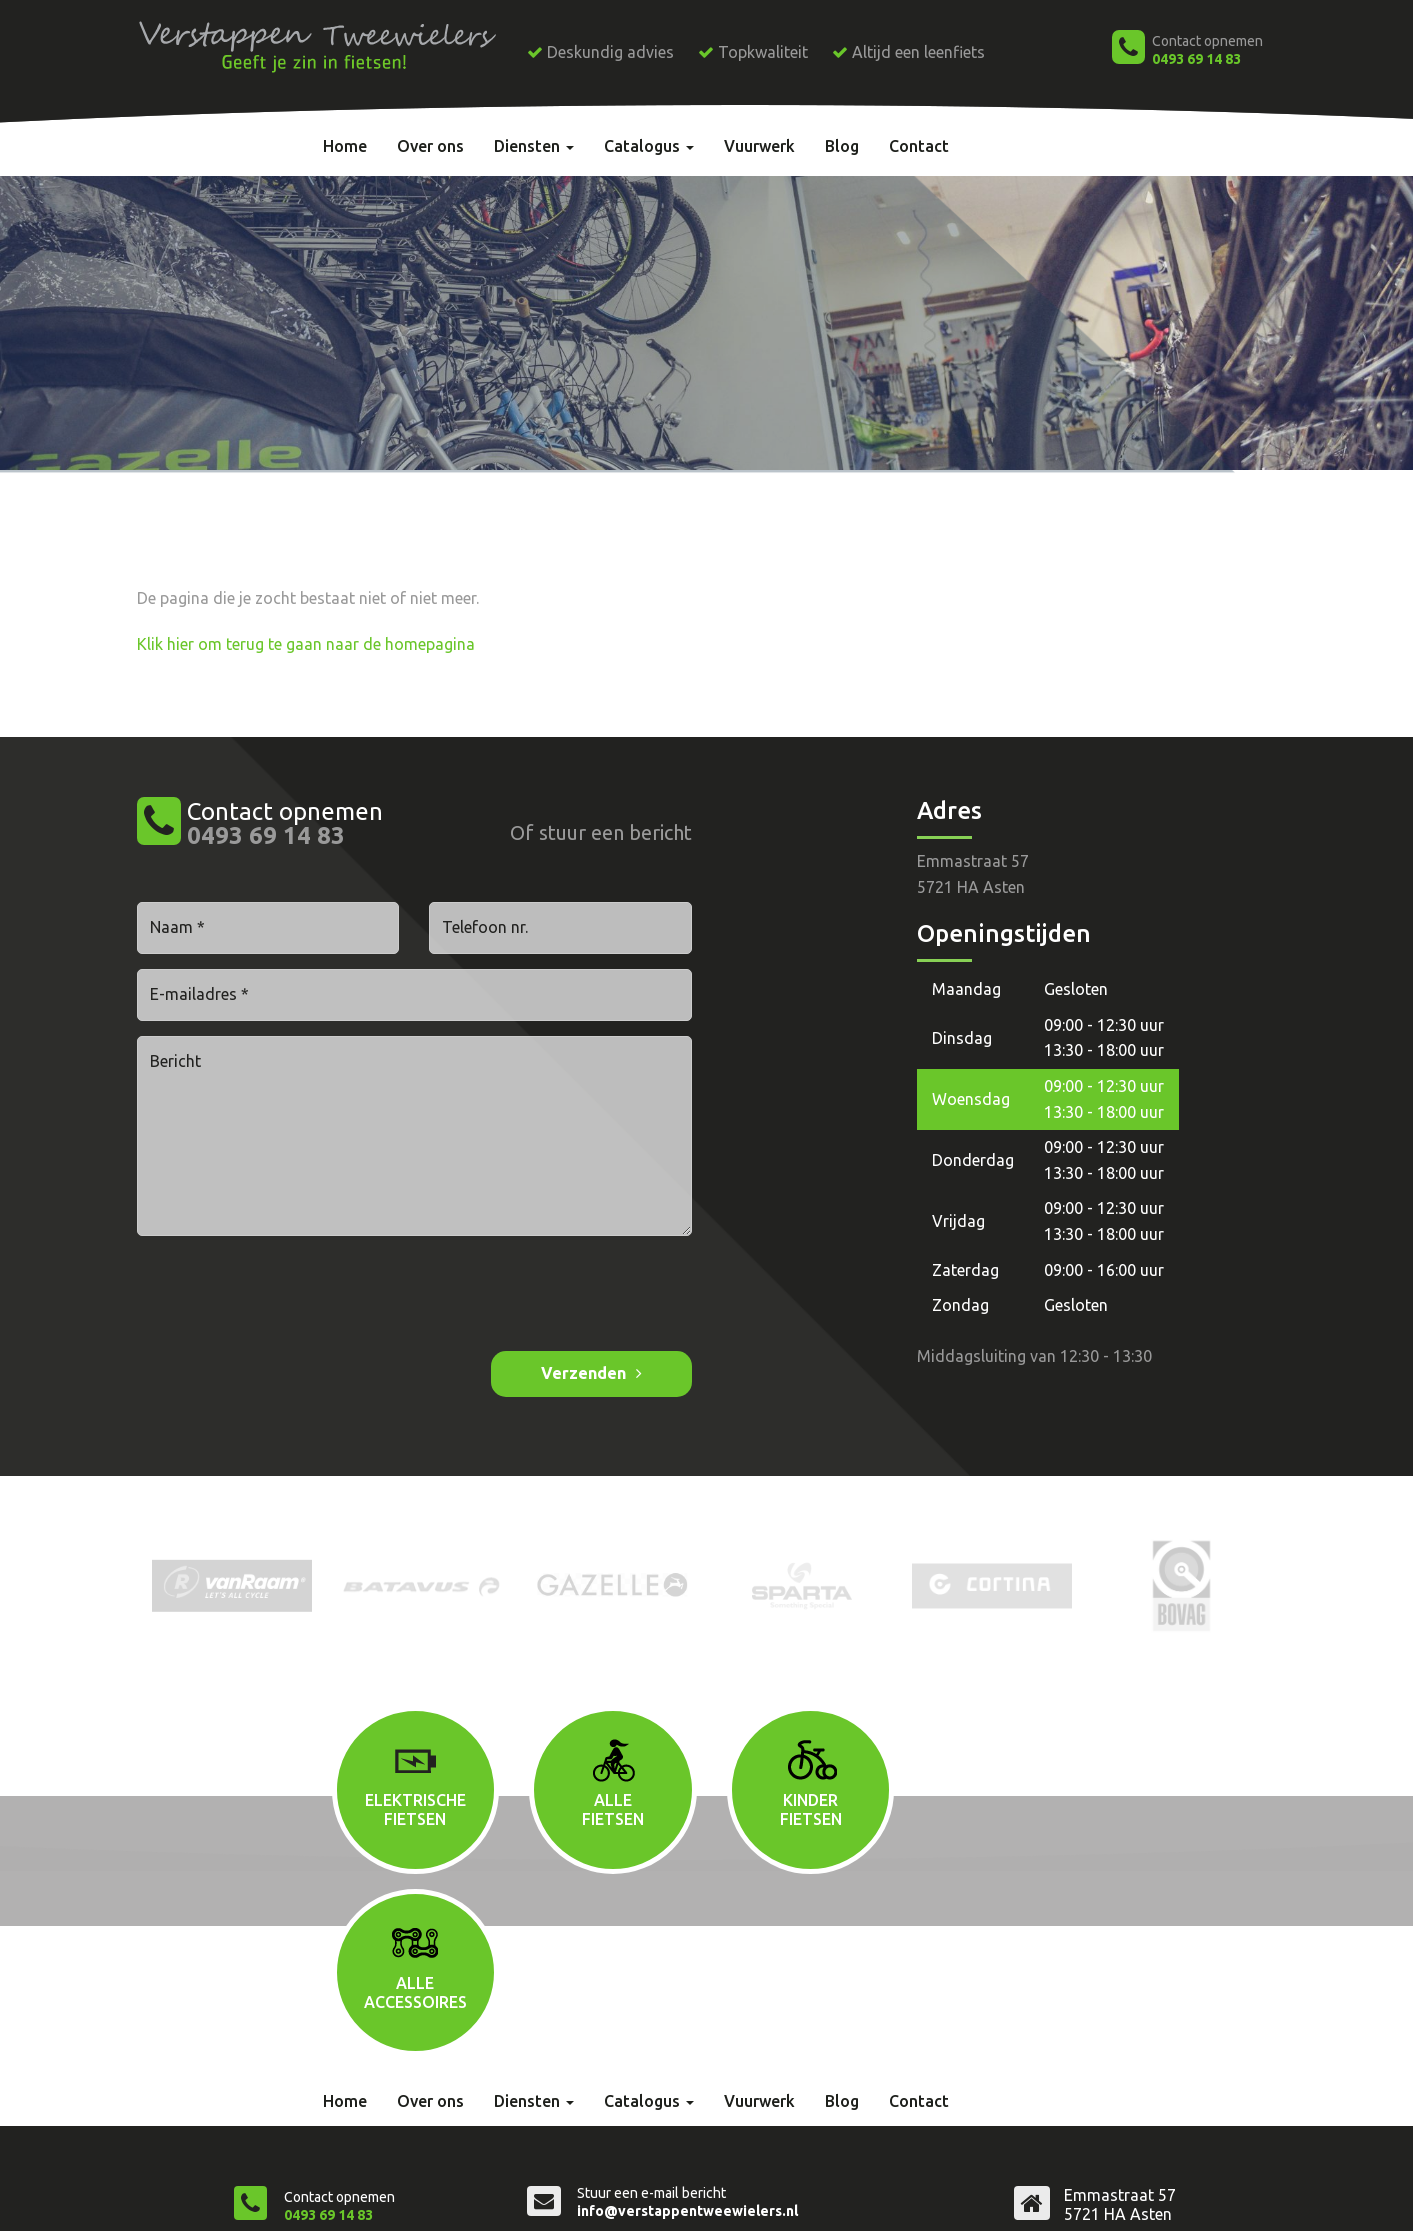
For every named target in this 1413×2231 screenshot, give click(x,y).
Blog (842, 146)
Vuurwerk (759, 146)
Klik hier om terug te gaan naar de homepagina (306, 643)
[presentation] (289, 1296)
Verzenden (583, 1372)
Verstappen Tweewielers (328, 2197)
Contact (919, 146)
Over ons (430, 146)
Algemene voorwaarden (490, 2197)
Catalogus (649, 146)
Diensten (534, 146)
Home (345, 146)
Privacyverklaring (628, 2197)
